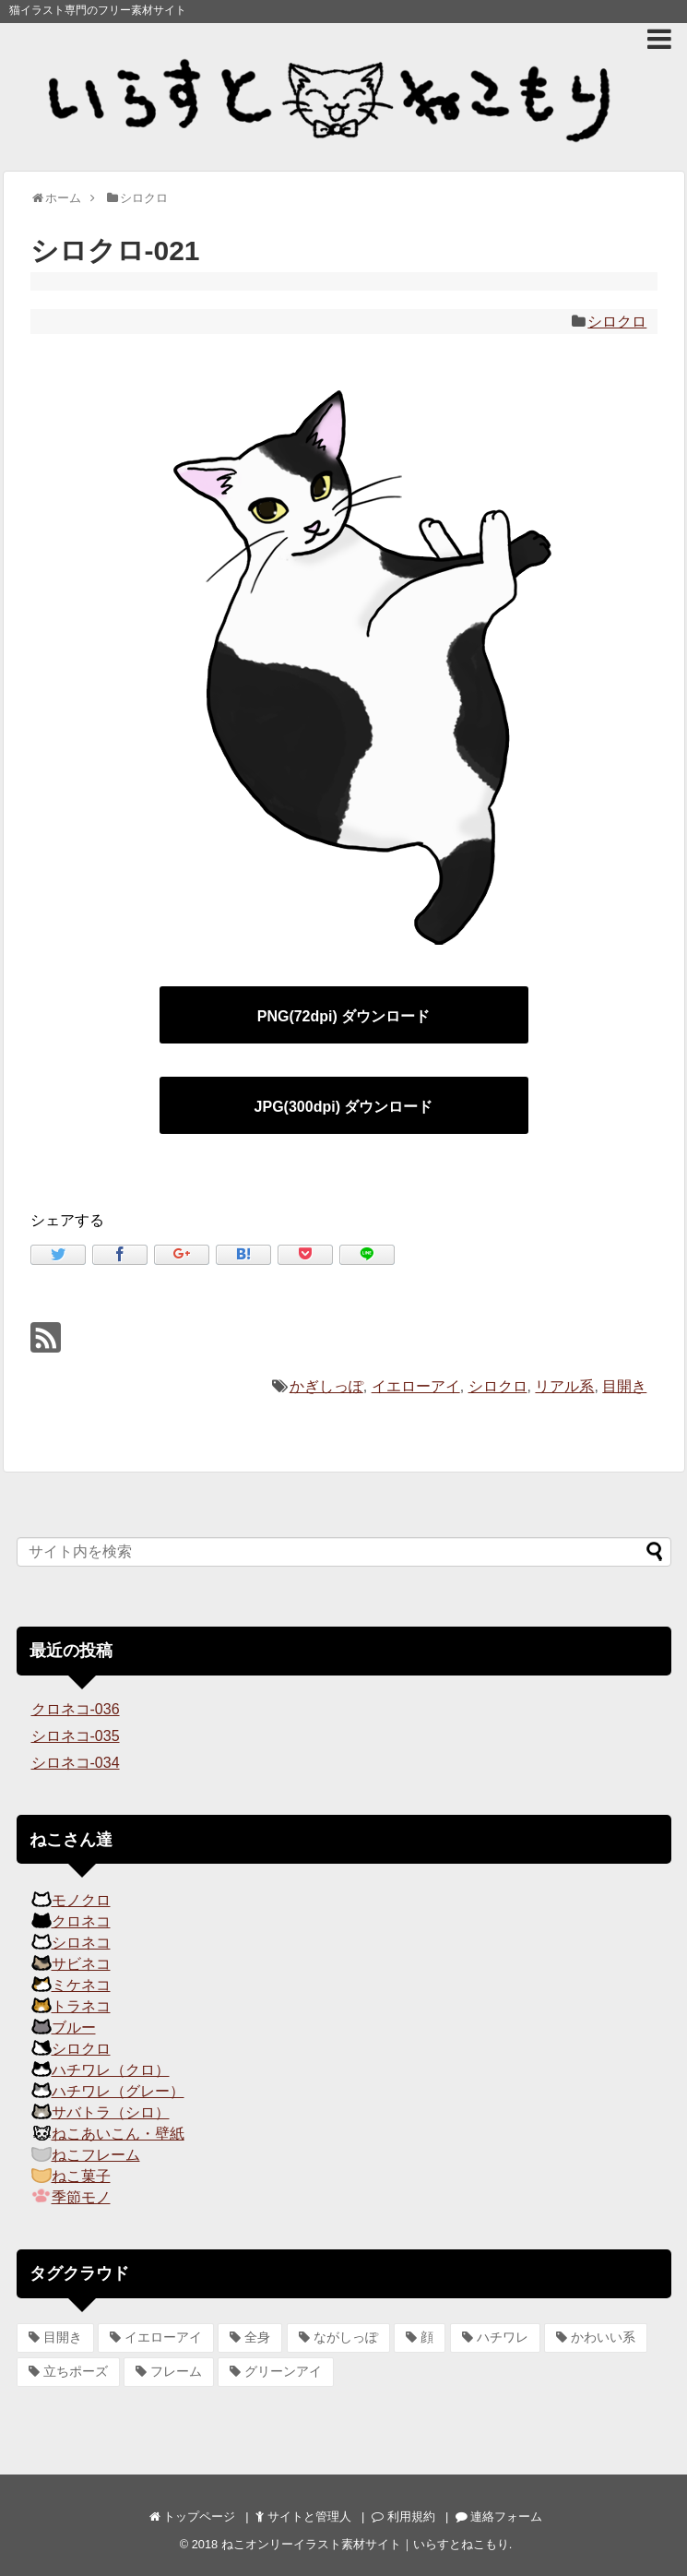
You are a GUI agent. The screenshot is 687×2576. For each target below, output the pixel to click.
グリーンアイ (283, 2371)
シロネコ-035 (75, 1736)
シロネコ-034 (75, 1763)
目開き (624, 1386)
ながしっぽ (346, 2337)
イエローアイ (416, 1386)
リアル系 (564, 1386)
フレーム (176, 2371)
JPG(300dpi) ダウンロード (344, 1107)
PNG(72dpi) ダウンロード (344, 1016)
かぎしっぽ (326, 1386)
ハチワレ (502, 2337)
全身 (257, 2337)
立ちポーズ (75, 2371)
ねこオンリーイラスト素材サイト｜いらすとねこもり (365, 2544)
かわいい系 (603, 2337)
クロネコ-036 (75, 1709)
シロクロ (616, 321)
